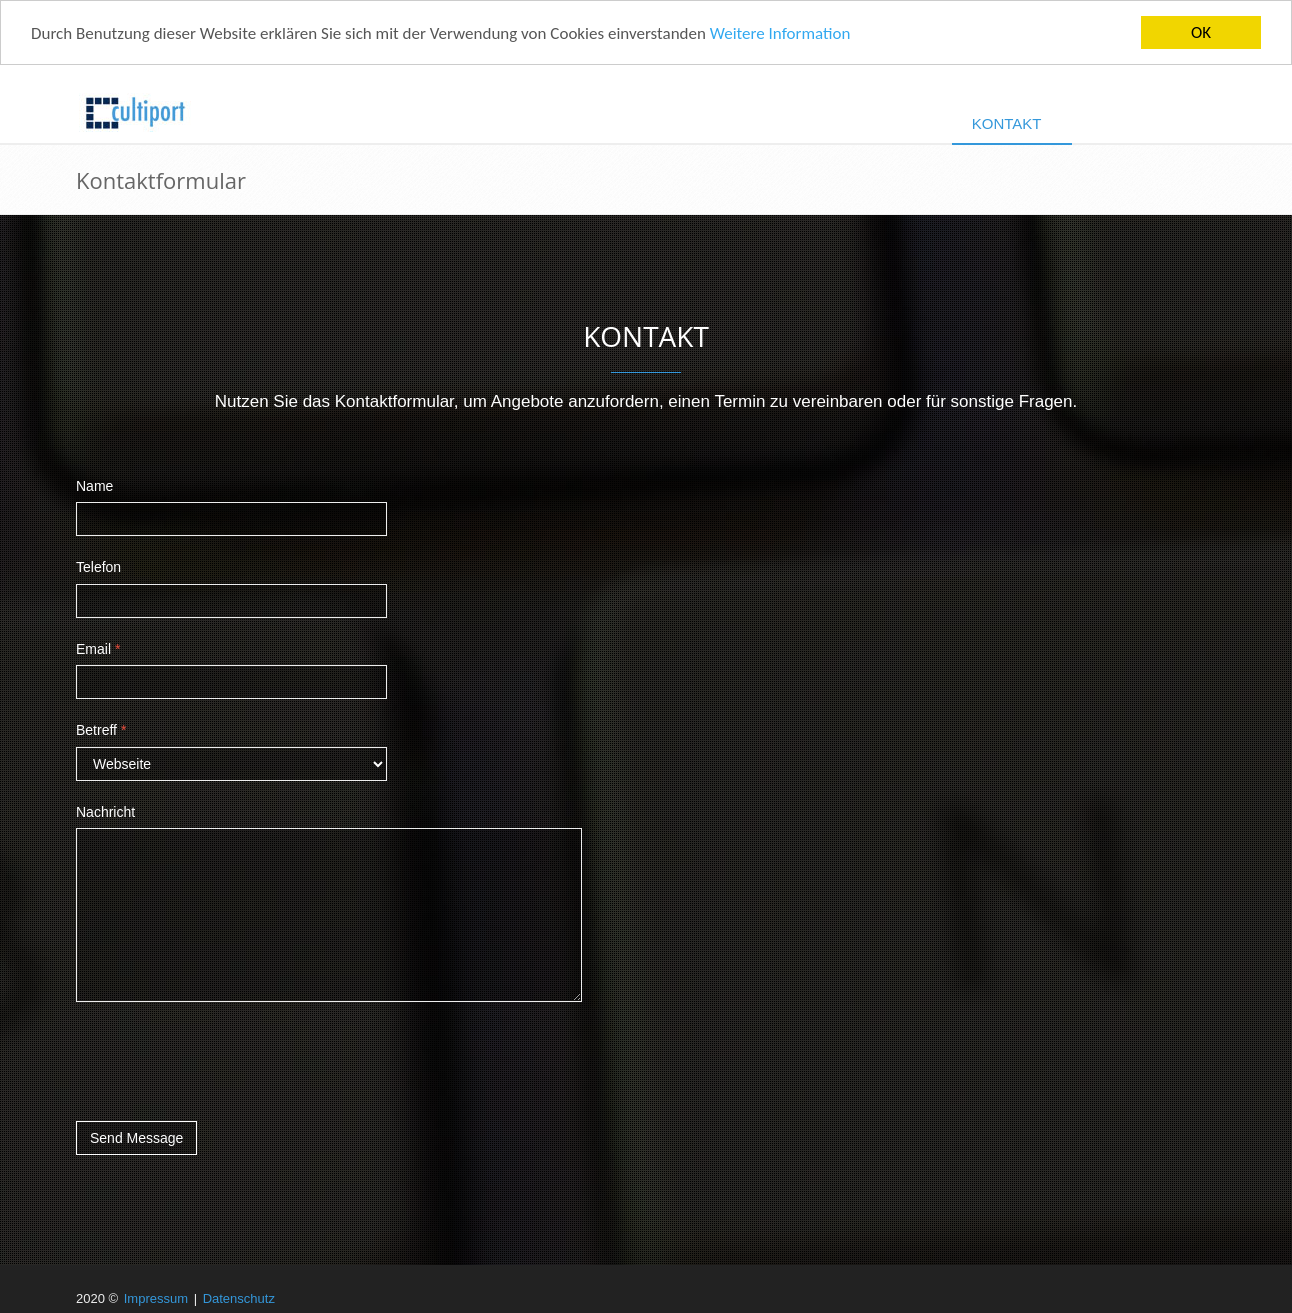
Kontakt (1007, 123)
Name (94, 486)
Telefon (98, 567)
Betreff (101, 730)
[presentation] (228, 1061)
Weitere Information (780, 32)
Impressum (156, 1298)
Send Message (136, 1138)
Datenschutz (239, 1298)
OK (1201, 32)
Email (98, 649)
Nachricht (105, 811)
